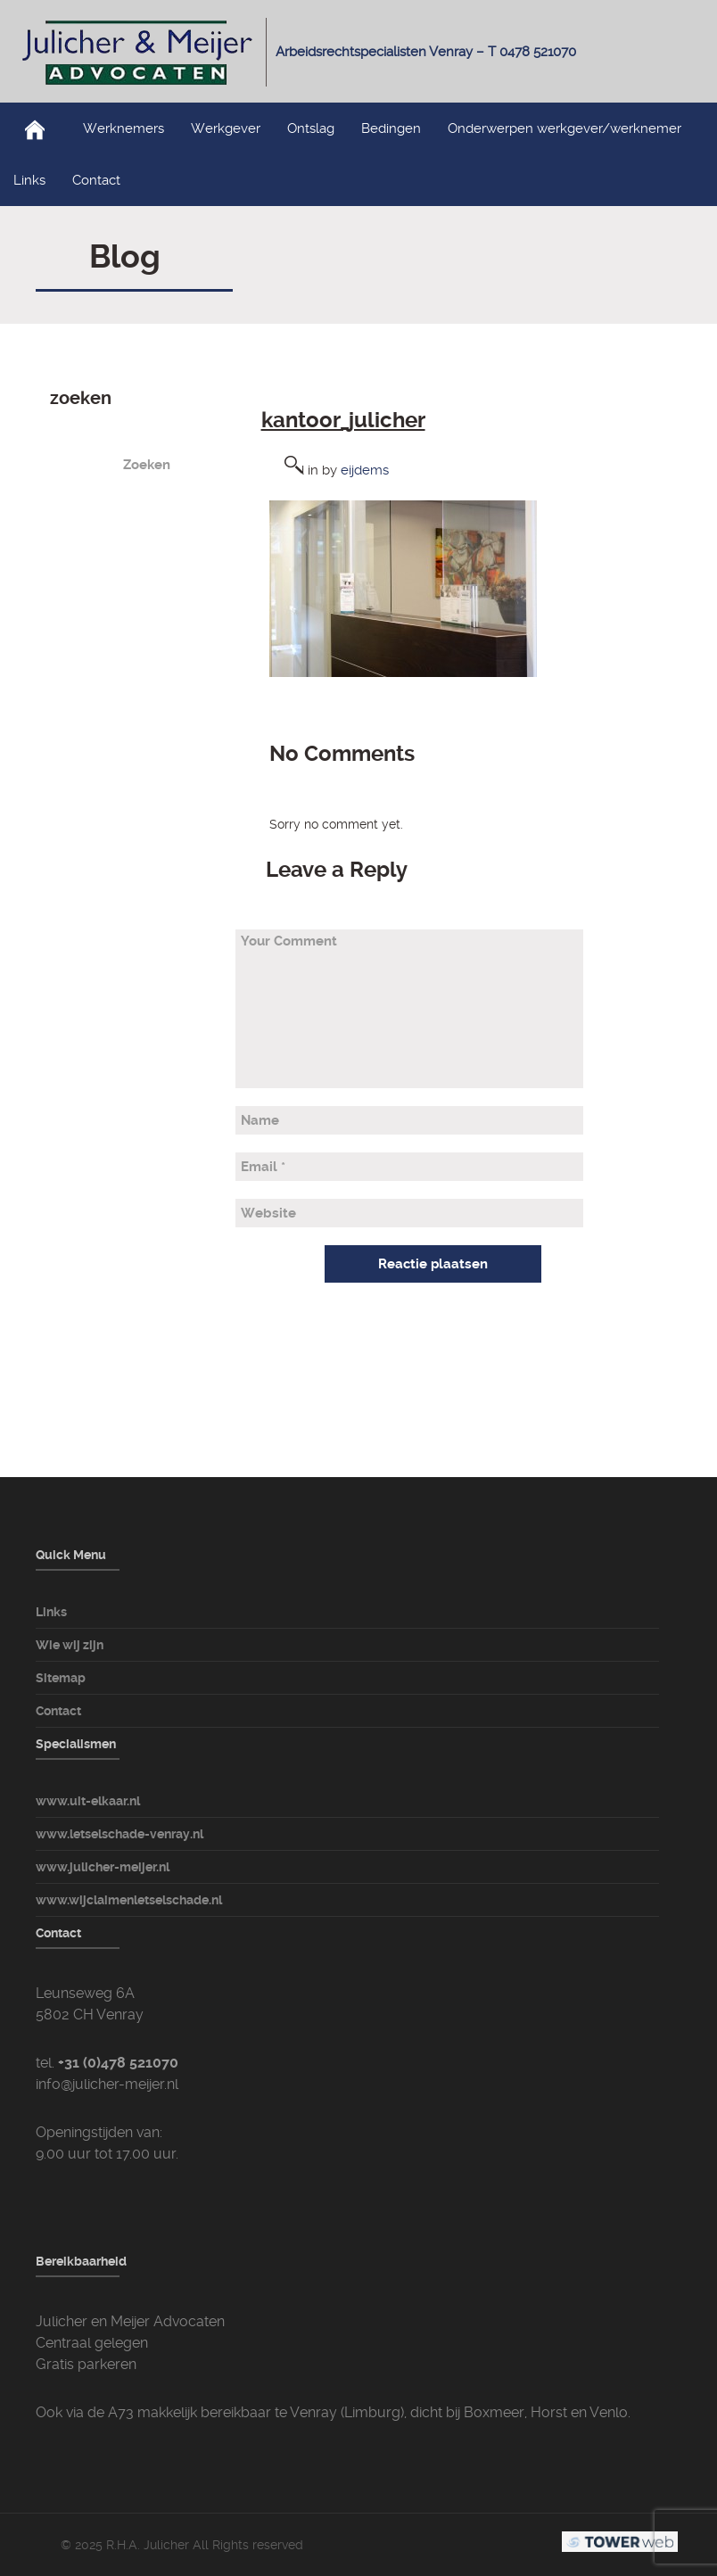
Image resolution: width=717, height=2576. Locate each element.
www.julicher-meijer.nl (102, 1867)
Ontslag (310, 128)
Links (29, 180)
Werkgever (225, 128)
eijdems (365, 470)
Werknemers (123, 128)
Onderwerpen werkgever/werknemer (564, 128)
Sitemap (61, 1678)
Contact (96, 180)
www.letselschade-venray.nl (119, 1834)
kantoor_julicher (343, 420)
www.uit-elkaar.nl (88, 1801)
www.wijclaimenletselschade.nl (129, 1900)
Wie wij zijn (69, 1645)
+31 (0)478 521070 (118, 2062)
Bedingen (391, 128)
